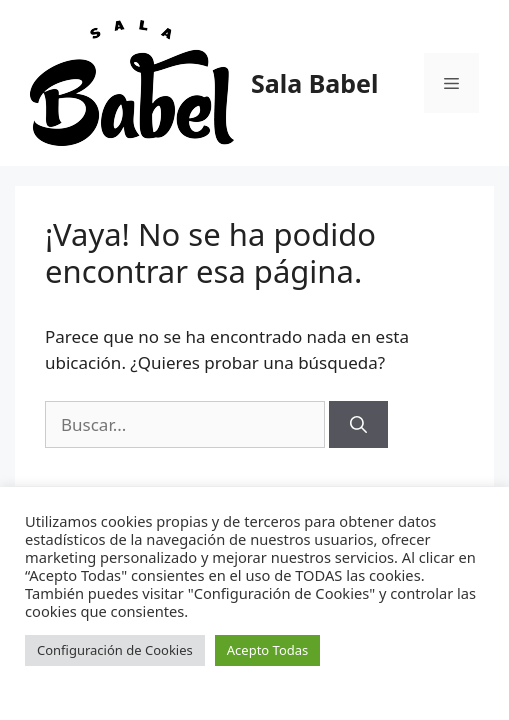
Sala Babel (314, 83)
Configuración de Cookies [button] (115, 650)
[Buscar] (358, 425)
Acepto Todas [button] (268, 650)
